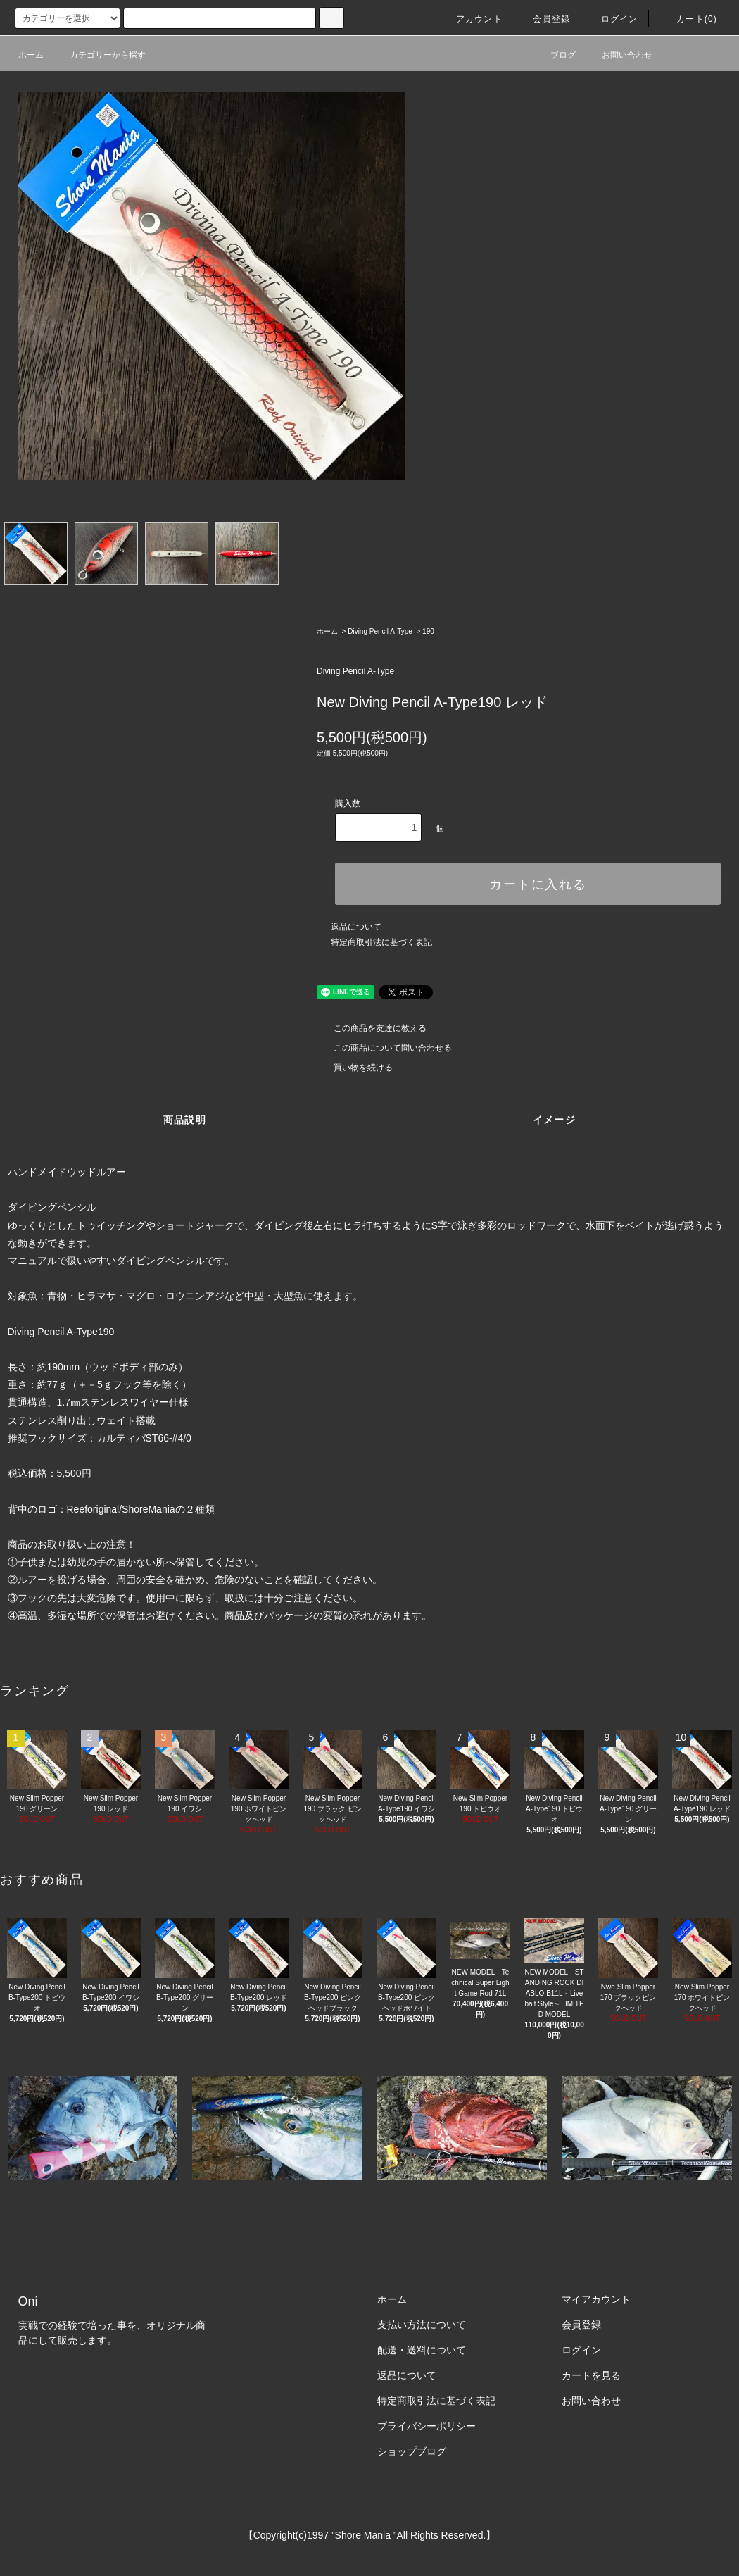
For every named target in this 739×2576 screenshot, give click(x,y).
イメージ (554, 1119)
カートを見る (591, 2375)
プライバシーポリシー (426, 2426)
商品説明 (185, 1119)
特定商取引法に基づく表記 (381, 942)
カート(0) (688, 19)
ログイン (611, 19)
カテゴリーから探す (99, 55)
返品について (356, 927)
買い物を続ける (355, 1068)
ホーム (31, 55)
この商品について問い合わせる (384, 1048)
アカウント (471, 19)
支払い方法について (421, 2324)
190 (428, 631)
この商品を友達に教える (372, 1028)
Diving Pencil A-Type (380, 631)
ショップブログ (411, 2451)
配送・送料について (421, 2350)
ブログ (554, 55)
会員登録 (543, 19)
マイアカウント (596, 2299)
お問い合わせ (618, 55)
